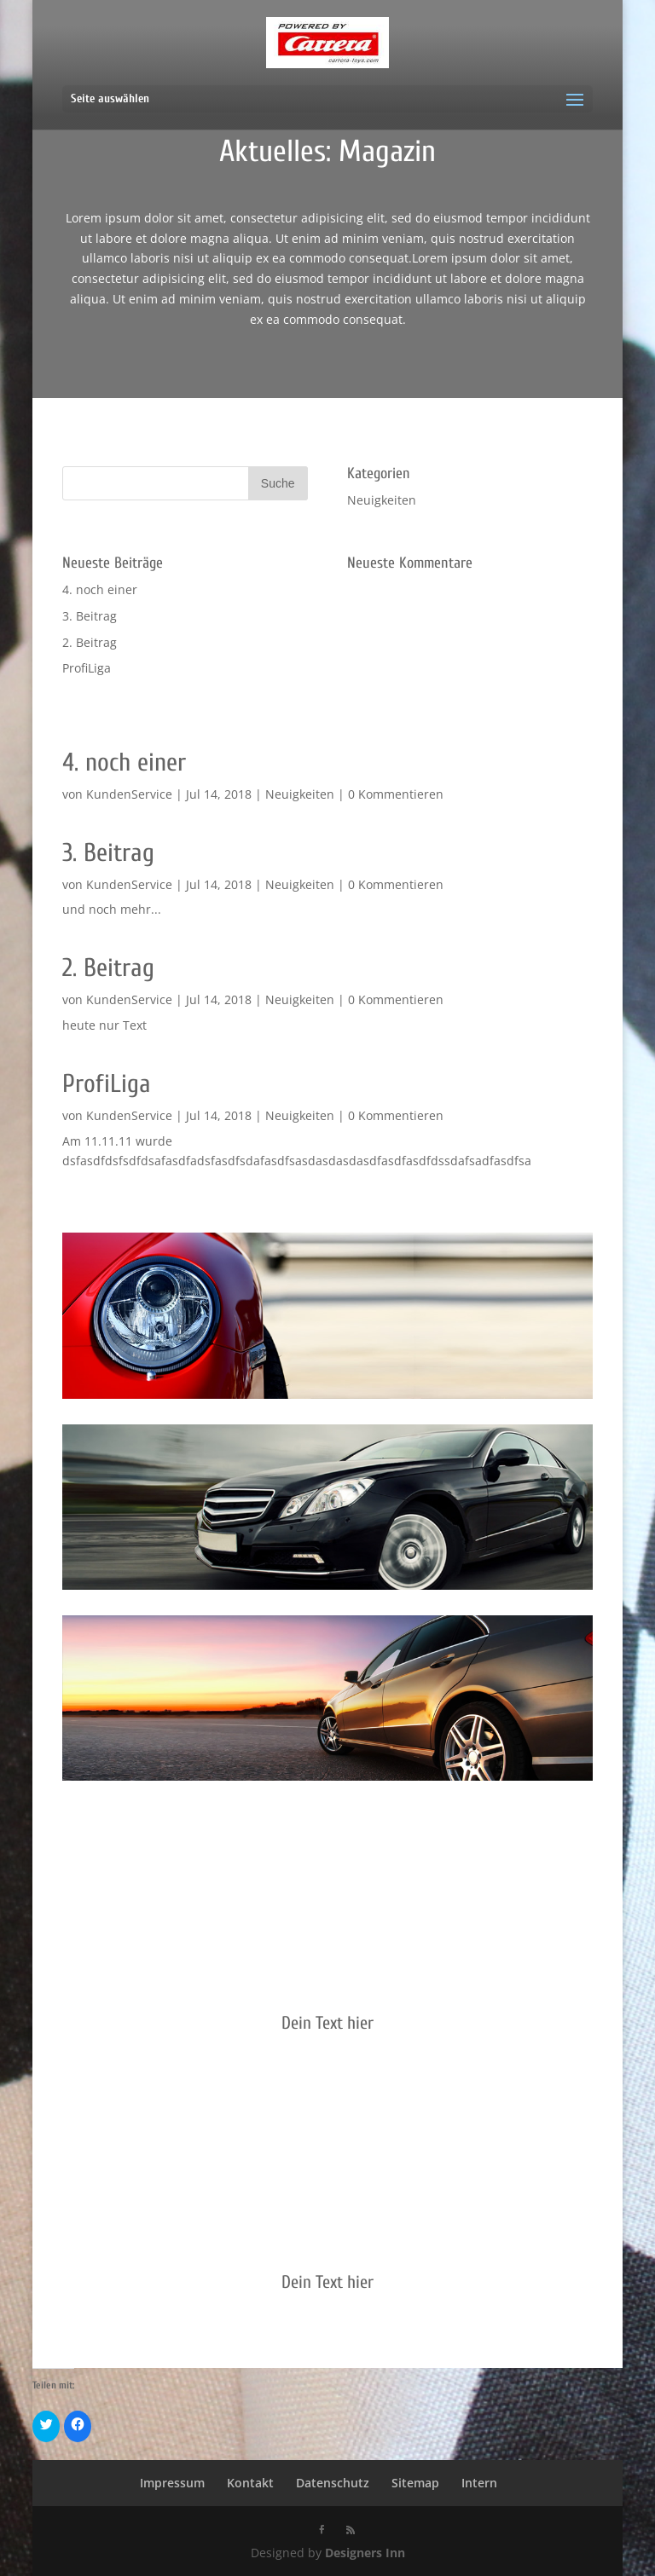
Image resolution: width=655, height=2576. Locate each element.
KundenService (129, 794)
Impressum (172, 2483)
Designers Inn (365, 2552)
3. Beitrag (89, 616)
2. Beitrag (89, 642)
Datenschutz (332, 2483)
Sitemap (415, 2483)
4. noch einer (99, 589)
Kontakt (250, 2483)
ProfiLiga (86, 668)
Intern (479, 2483)
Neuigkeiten (381, 500)
